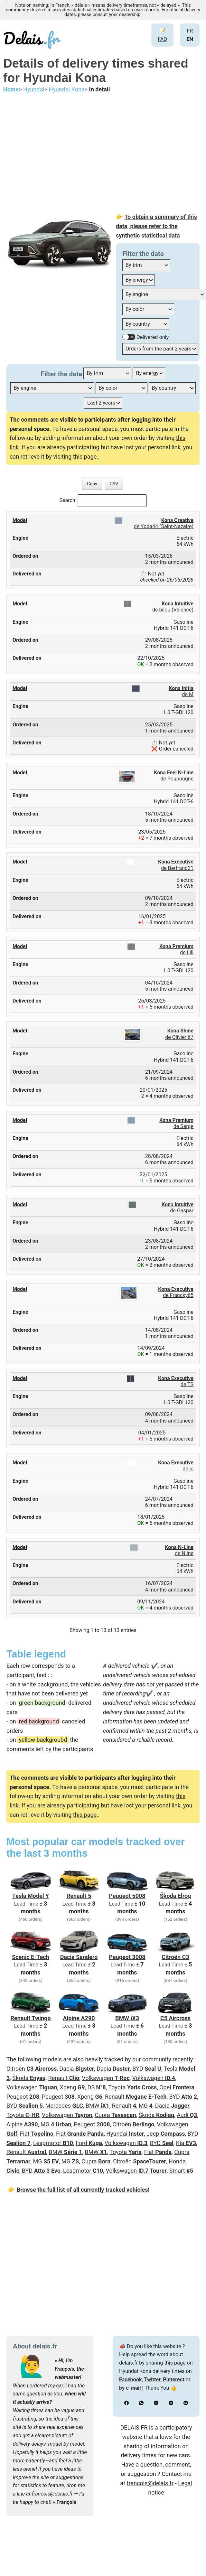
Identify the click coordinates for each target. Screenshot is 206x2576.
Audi (187, 2115)
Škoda (28, 2078)
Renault (64, 2078)
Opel (176, 2087)
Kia (186, 2143)
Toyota (132, 2087)
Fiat (36, 2133)
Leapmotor (53, 2143)
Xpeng (72, 2087)
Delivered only (152, 337)
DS (97, 2087)
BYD (146, 2068)
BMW (97, 2105)
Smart (181, 2170)
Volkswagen (106, 2078)
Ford (89, 2143)
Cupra (115, 2115)
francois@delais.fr (52, 2494)
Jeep (165, 2133)
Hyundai (125, 2133)
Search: (67, 500)
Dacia (76, 2068)
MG (146, 2105)
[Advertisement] (103, 154)
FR (190, 31)
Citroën (31, 2068)
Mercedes (64, 2105)
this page (85, 456)
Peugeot (22, 2096)
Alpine (22, 2124)
